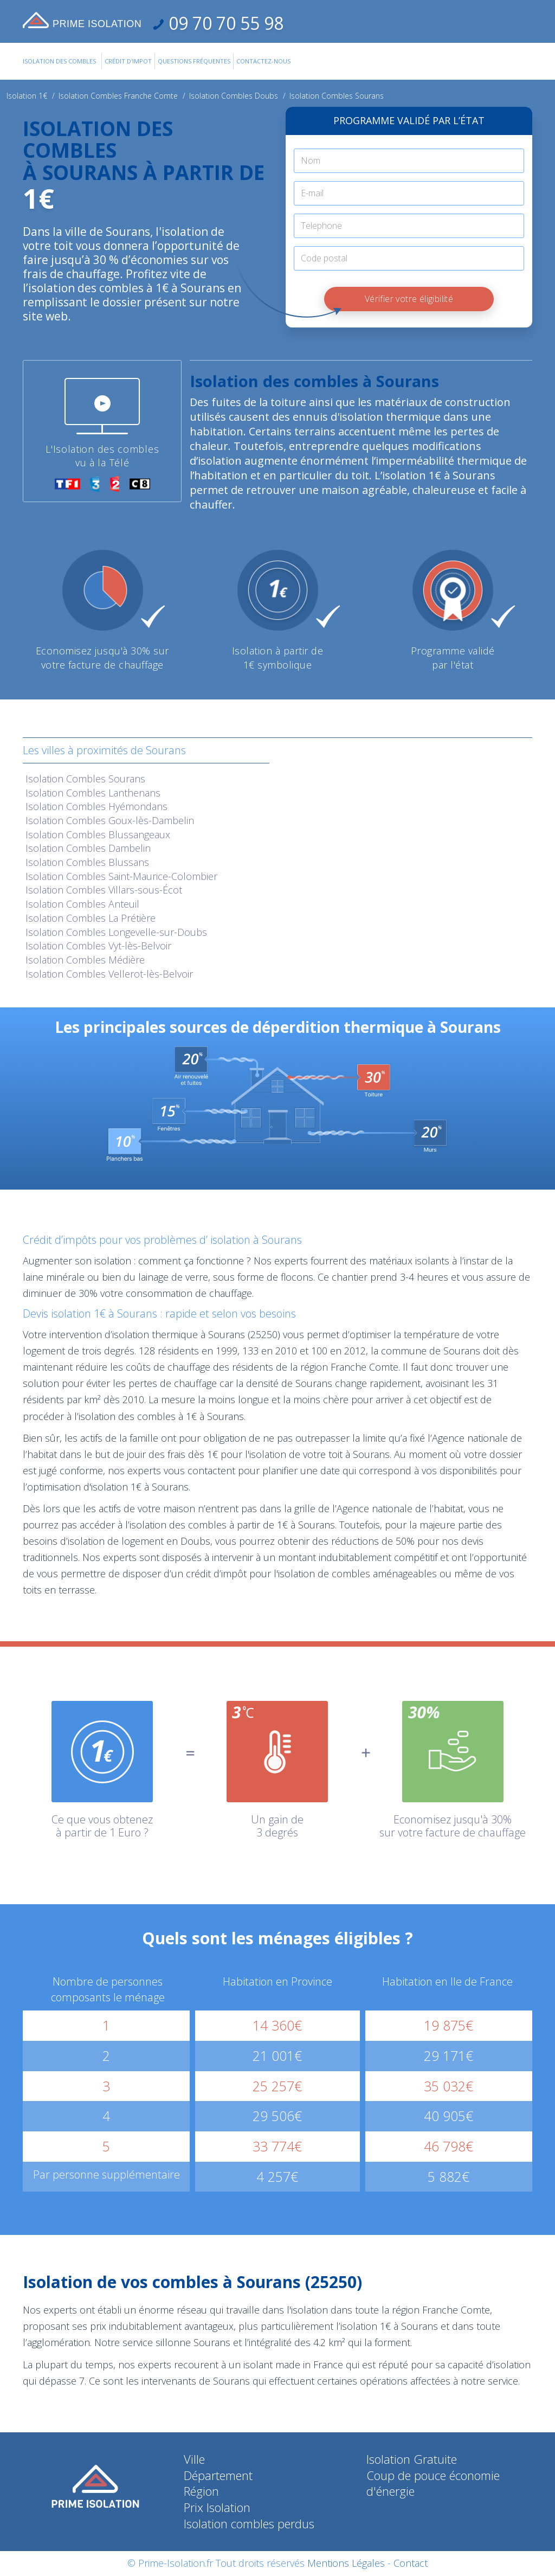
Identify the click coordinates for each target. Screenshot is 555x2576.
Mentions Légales (346, 2562)
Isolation (85, 778)
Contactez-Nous (263, 61)
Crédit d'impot (128, 61)
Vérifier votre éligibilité (409, 299)
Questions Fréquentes (194, 61)
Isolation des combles (59, 61)
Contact (410, 2562)
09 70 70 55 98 (223, 23)
